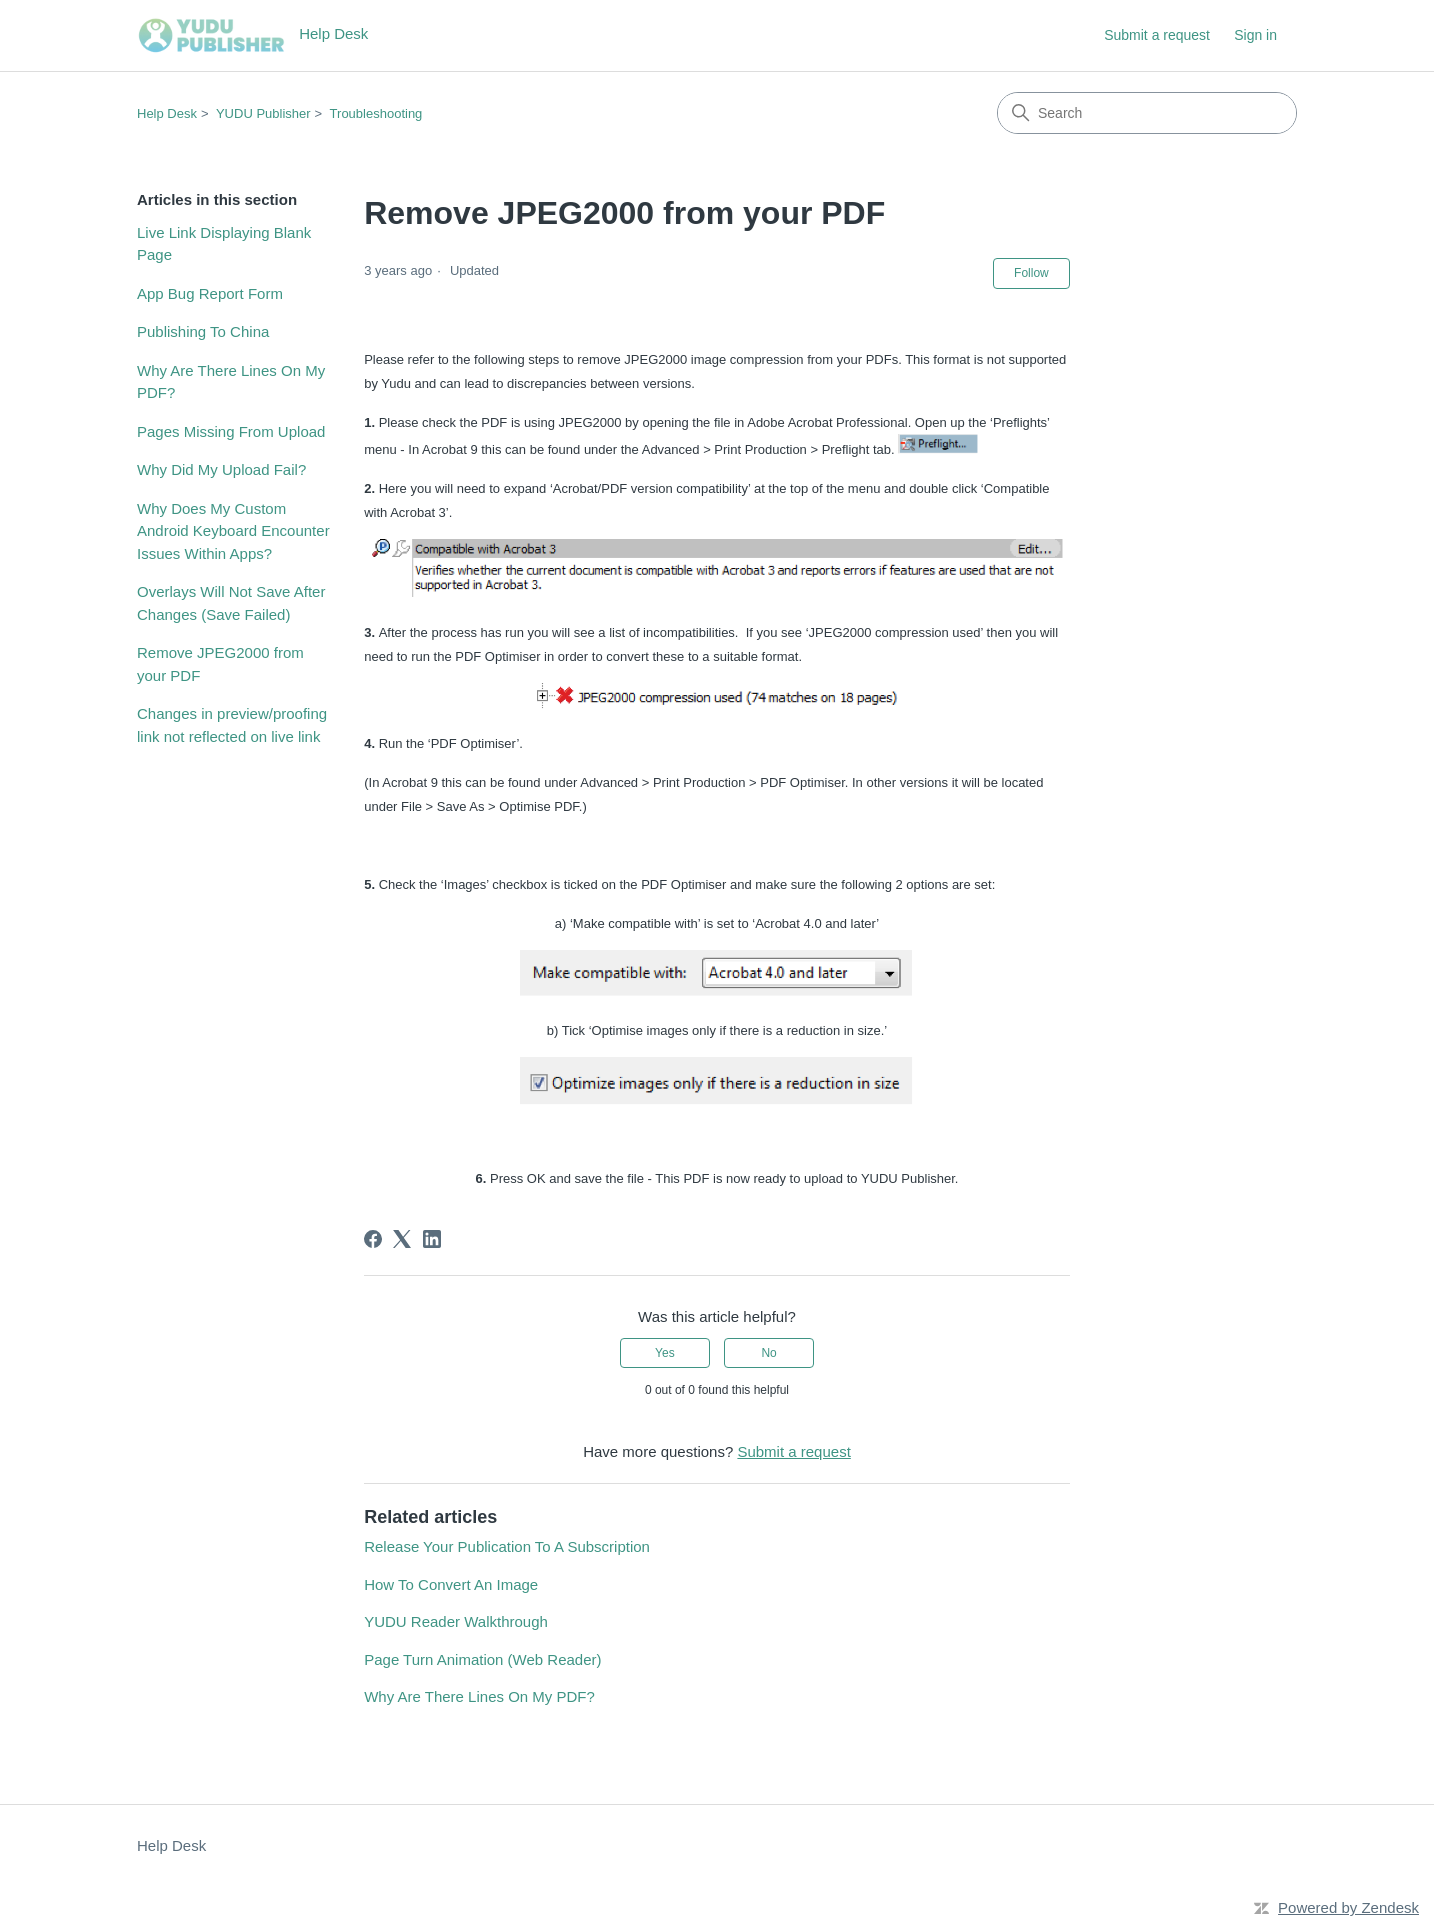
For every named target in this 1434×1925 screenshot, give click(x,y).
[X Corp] (402, 1239)
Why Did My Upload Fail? (221, 469)
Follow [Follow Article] (1031, 273)
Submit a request (1157, 35)
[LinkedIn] (432, 1239)
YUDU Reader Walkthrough (456, 1621)
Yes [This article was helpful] (665, 1353)
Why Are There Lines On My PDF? (231, 382)
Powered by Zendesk (1348, 1907)
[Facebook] (373, 1239)
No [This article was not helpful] (768, 1353)
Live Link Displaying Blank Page (224, 244)
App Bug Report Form (210, 293)
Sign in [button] (1255, 35)
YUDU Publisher (263, 113)
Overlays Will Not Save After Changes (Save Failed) (231, 603)
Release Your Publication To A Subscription (507, 1546)
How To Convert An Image (451, 1584)
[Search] (1147, 113)
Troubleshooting (376, 113)
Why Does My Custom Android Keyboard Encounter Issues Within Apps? (233, 531)
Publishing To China (203, 331)
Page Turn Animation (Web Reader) (482, 1659)
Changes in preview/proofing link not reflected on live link (232, 725)
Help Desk (167, 113)
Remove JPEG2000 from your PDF (220, 664)
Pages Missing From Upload (231, 431)
